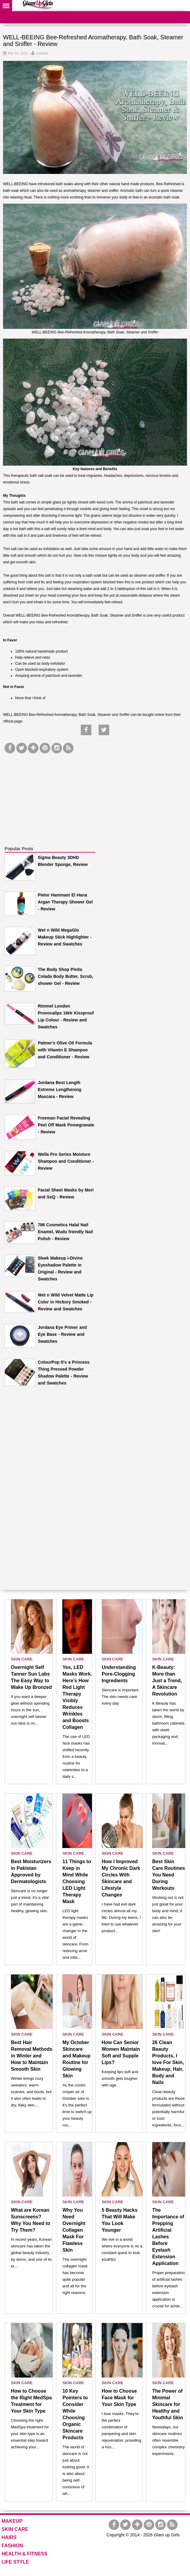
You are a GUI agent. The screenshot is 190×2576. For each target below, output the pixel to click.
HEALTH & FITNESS (25, 2553)
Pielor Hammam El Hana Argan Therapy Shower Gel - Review (65, 902)
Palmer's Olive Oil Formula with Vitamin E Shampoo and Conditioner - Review (65, 1050)
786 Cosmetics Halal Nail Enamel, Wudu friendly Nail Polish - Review (65, 1231)
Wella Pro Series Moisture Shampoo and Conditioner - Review (66, 1161)
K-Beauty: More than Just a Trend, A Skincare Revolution (167, 1680)
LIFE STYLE (15, 2562)
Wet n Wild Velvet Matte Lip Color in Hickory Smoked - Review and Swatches (65, 1302)
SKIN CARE (22, 1659)
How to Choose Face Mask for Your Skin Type (119, 2397)
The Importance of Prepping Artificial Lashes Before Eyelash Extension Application (168, 2236)
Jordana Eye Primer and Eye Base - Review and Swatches (62, 1334)
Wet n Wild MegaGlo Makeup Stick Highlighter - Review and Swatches (65, 937)
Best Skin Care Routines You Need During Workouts (168, 1875)
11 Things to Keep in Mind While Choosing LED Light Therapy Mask (76, 1881)
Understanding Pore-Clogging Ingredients (119, 1674)
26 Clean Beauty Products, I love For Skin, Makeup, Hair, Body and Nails (168, 2062)
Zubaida (42, 53)
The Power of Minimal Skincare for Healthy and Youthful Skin (167, 2404)
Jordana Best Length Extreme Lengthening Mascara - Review (59, 1089)
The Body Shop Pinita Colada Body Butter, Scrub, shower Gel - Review (65, 976)
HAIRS (9, 2537)
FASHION (12, 2545)
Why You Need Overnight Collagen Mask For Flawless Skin (73, 2230)
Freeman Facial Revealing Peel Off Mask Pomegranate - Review (66, 1125)
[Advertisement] (50, 793)
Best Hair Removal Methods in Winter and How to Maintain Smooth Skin (31, 2056)
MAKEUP (12, 2521)
